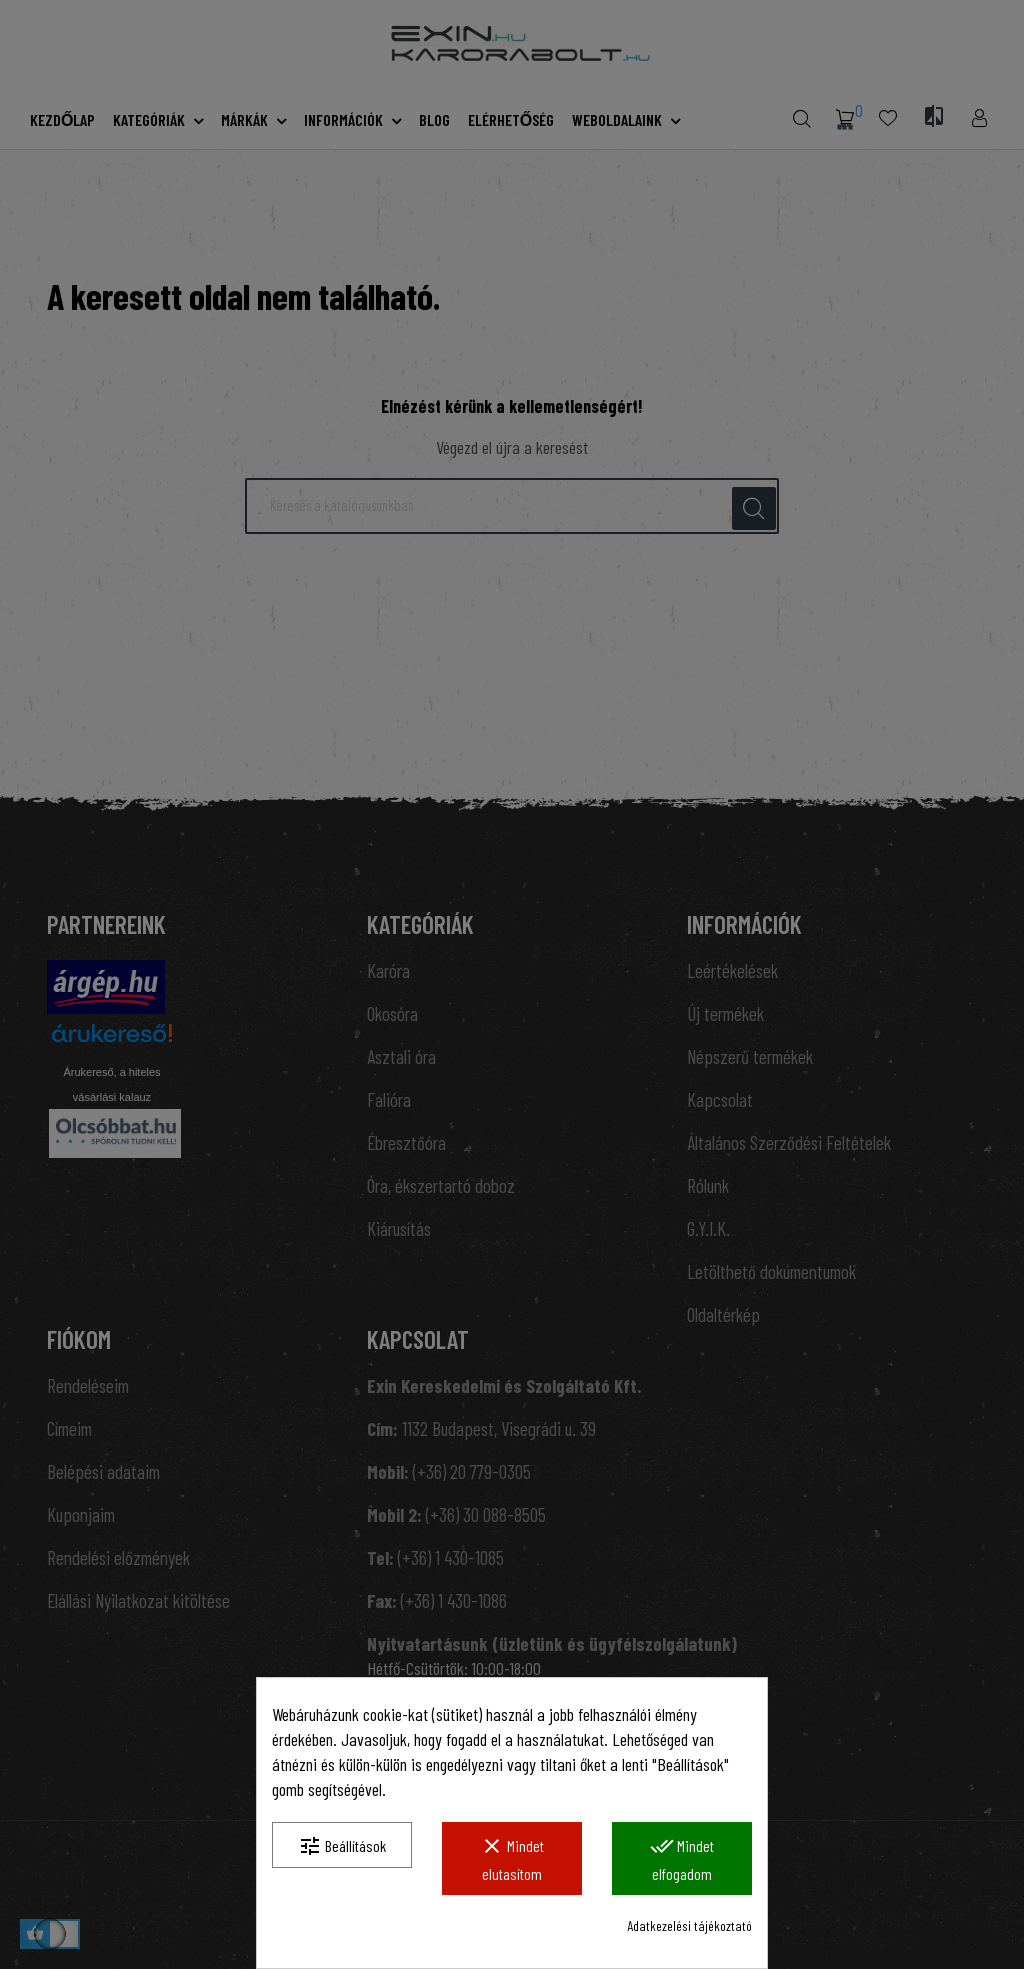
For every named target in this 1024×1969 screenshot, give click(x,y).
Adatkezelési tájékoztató (689, 1925)
